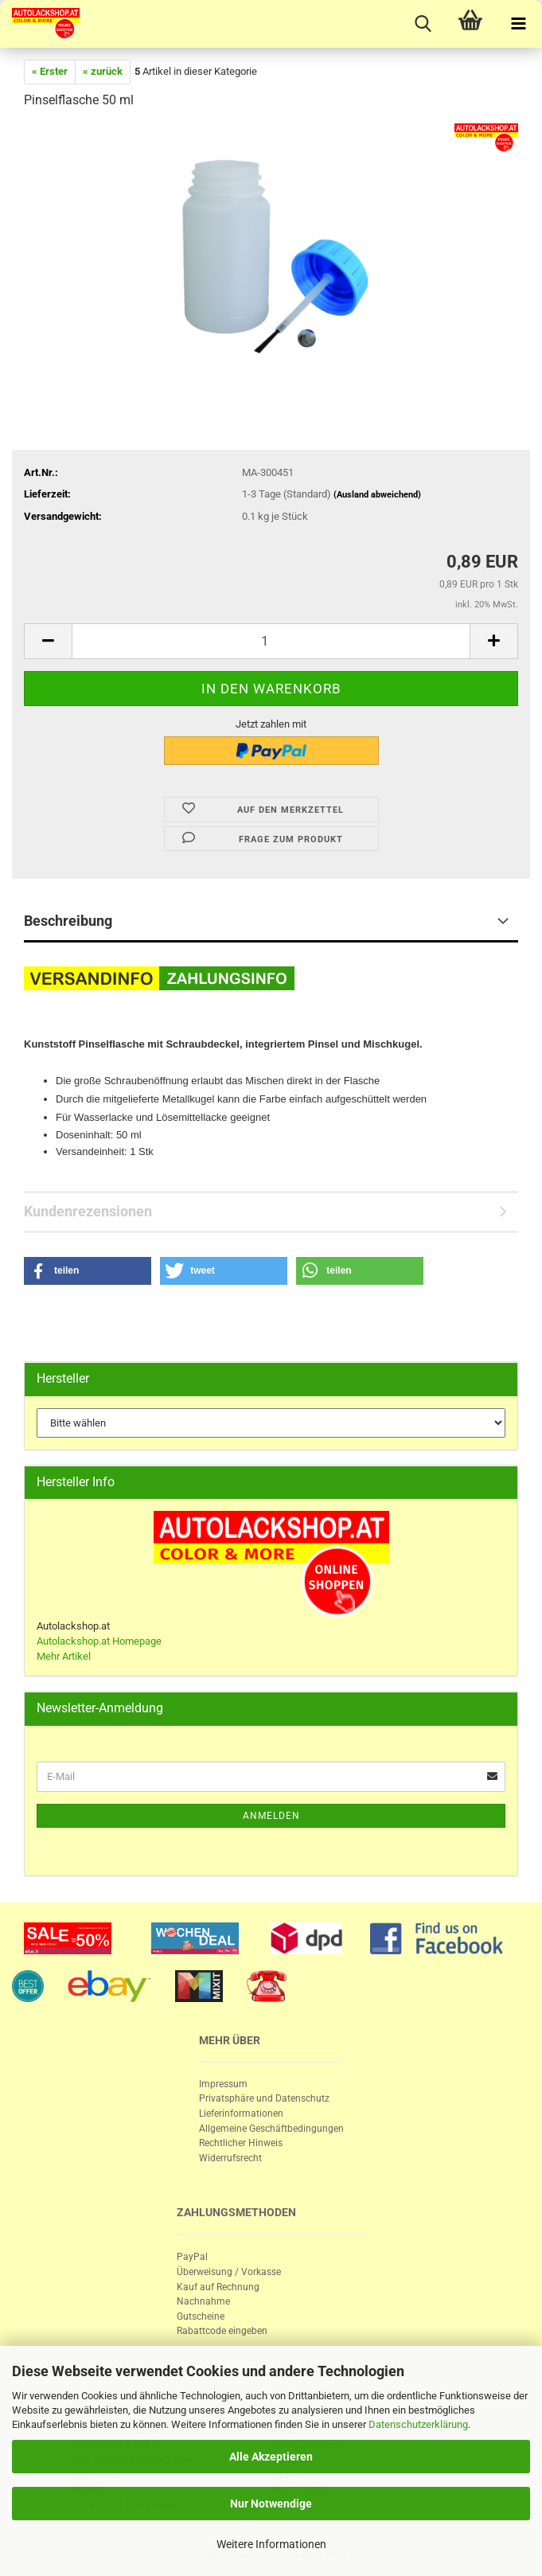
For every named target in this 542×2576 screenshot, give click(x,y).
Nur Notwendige (271, 2503)
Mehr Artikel (64, 1656)
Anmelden (271, 1815)
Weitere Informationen (271, 2544)
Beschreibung (68, 920)
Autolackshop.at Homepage (99, 1641)
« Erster (50, 71)
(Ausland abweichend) (377, 495)
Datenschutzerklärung (418, 2424)
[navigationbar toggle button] (518, 24)
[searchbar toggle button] (422, 24)
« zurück (103, 71)
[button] (87, 1271)
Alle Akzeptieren (271, 2456)
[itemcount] (271, 641)
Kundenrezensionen (88, 1211)
